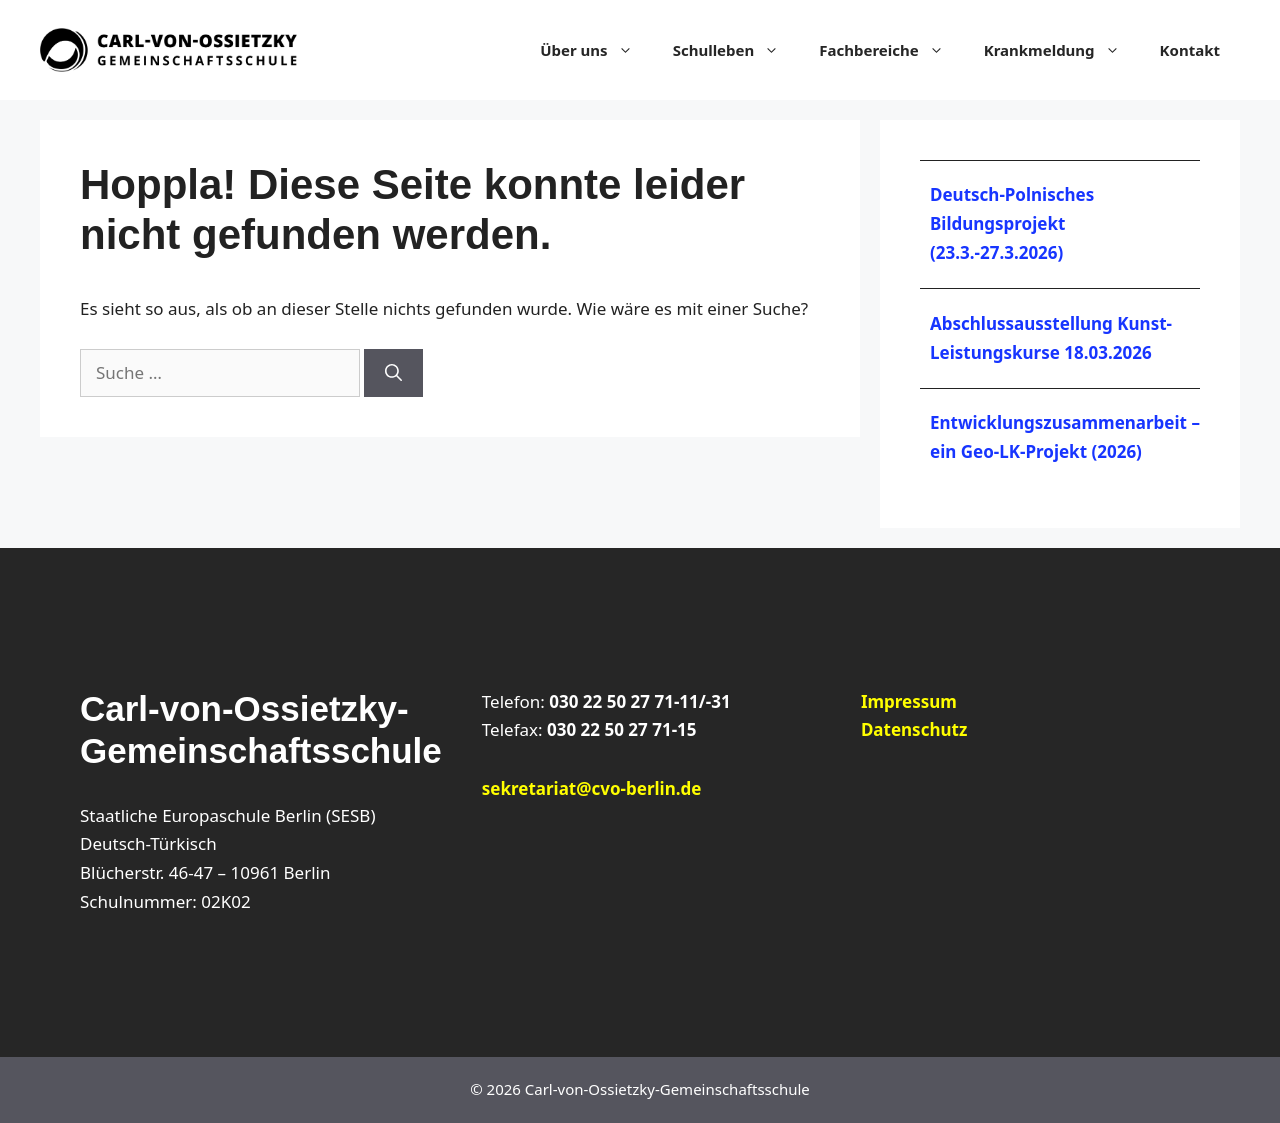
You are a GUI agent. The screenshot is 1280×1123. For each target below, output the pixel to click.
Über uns (596, 50)
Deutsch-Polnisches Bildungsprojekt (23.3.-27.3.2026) (1012, 223)
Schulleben (736, 50)
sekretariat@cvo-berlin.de (592, 788)
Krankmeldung (1062, 50)
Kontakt (1190, 50)
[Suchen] (393, 373)
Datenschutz (914, 729)
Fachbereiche (891, 50)
